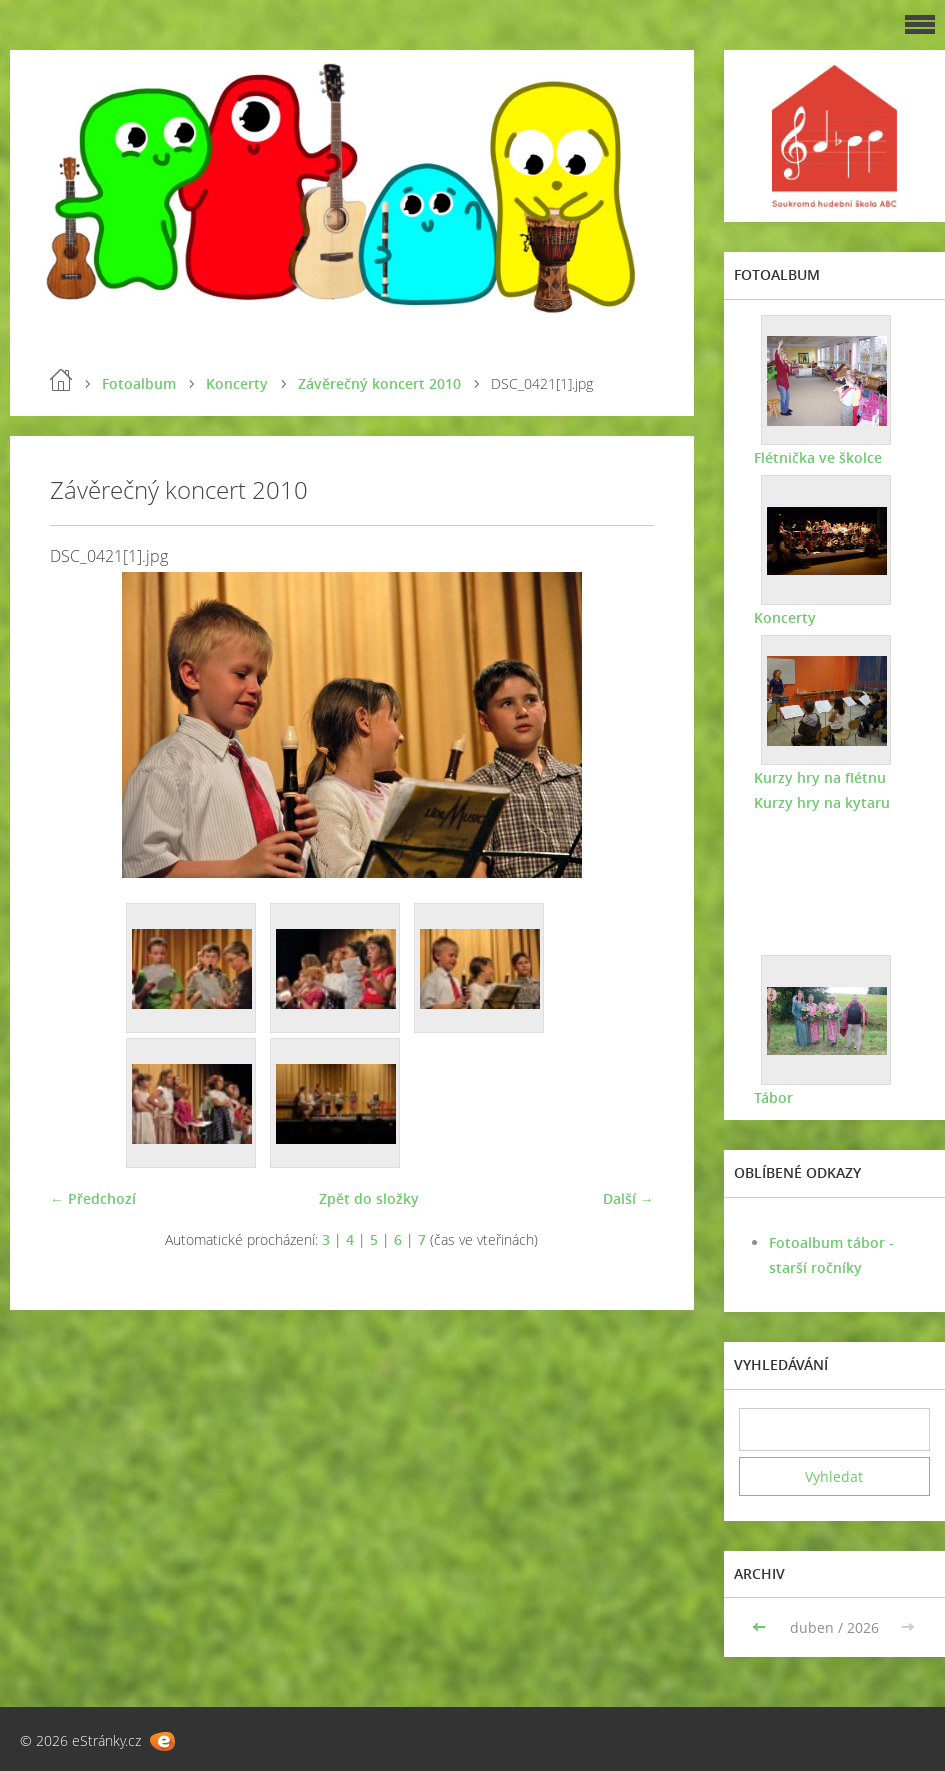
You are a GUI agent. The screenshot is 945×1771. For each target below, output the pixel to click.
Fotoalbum (139, 383)
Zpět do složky (369, 1198)
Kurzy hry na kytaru (822, 802)
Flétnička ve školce (818, 457)
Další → (628, 1198)
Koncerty (237, 383)
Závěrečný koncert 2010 (379, 383)
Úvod (61, 380)
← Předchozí (93, 1198)
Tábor (773, 1097)
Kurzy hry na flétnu (820, 777)
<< (761, 1627)
